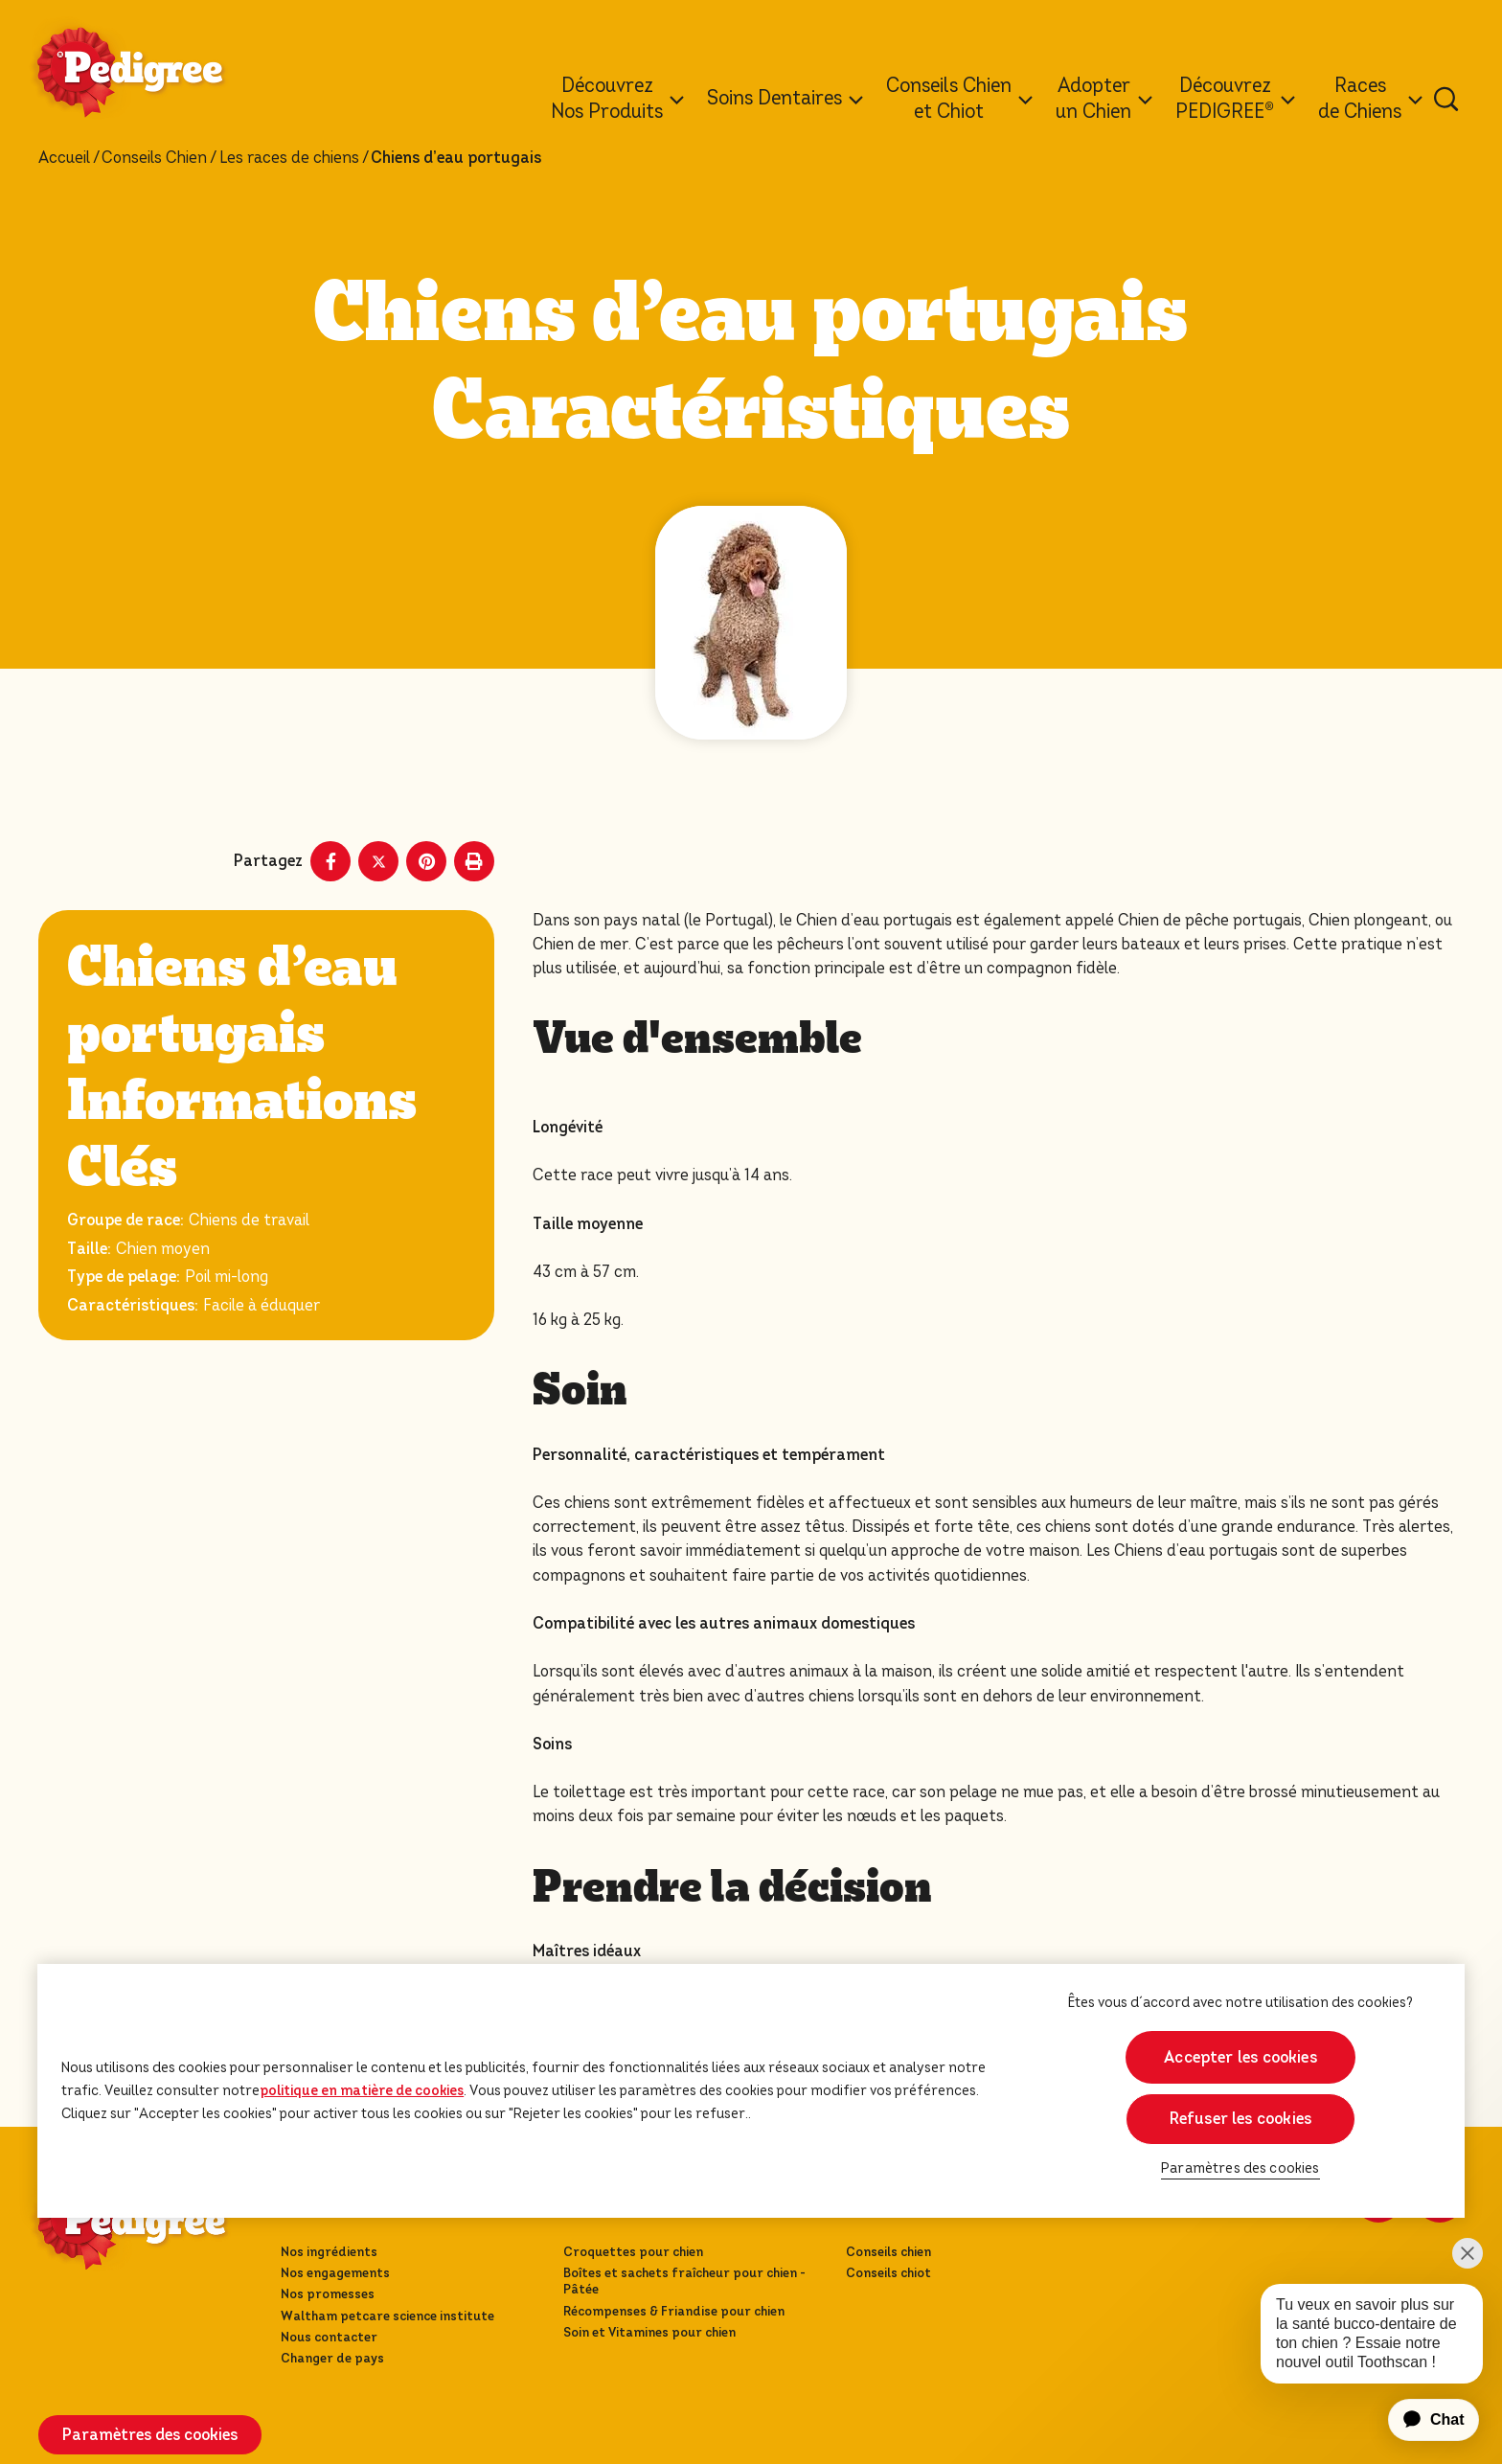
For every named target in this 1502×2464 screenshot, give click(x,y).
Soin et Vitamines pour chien (649, 2332)
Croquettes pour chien (633, 2252)
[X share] (378, 861)
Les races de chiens (289, 158)
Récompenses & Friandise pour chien (674, 2311)
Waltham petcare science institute (387, 2316)
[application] (1422, 2420)
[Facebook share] (330, 861)
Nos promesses (328, 2294)
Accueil (64, 158)
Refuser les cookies (1240, 2119)
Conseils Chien (154, 158)
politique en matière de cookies (362, 2090)
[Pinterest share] (426, 861)
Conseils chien (888, 2252)
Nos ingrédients (329, 2252)
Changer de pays (332, 2358)
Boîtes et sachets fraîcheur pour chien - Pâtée (684, 2281)
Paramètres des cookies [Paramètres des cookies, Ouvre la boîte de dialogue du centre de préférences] (1240, 2168)
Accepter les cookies (1240, 2057)
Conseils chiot (888, 2273)
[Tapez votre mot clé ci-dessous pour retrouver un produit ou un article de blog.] (1446, 98)
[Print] (474, 861)
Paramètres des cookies (150, 2435)
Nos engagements (335, 2273)
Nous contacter (329, 2337)
